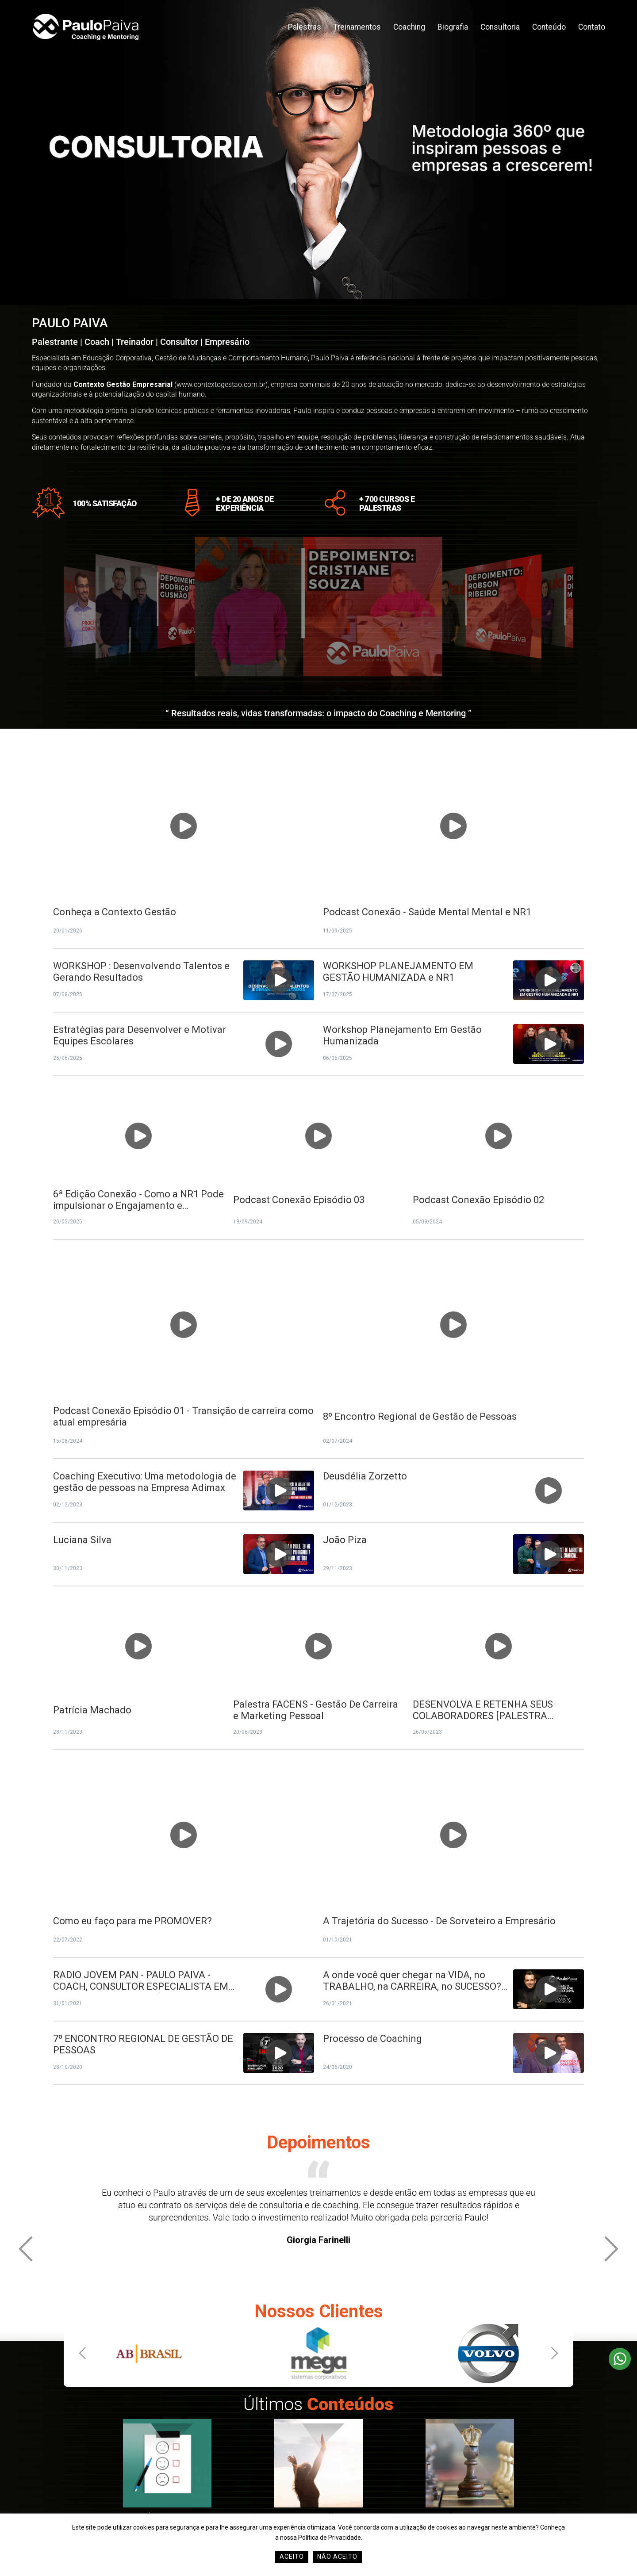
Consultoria (500, 27)
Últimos (318, 2404)
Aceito (292, 2556)
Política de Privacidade (329, 2537)
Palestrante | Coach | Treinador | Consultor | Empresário (140, 341)
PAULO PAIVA (70, 323)
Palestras (304, 27)
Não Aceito (337, 2556)
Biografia (452, 27)
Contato (591, 27)
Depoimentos (318, 2142)
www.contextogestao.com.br (221, 384)
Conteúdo (549, 27)
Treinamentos (357, 27)
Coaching (409, 27)
